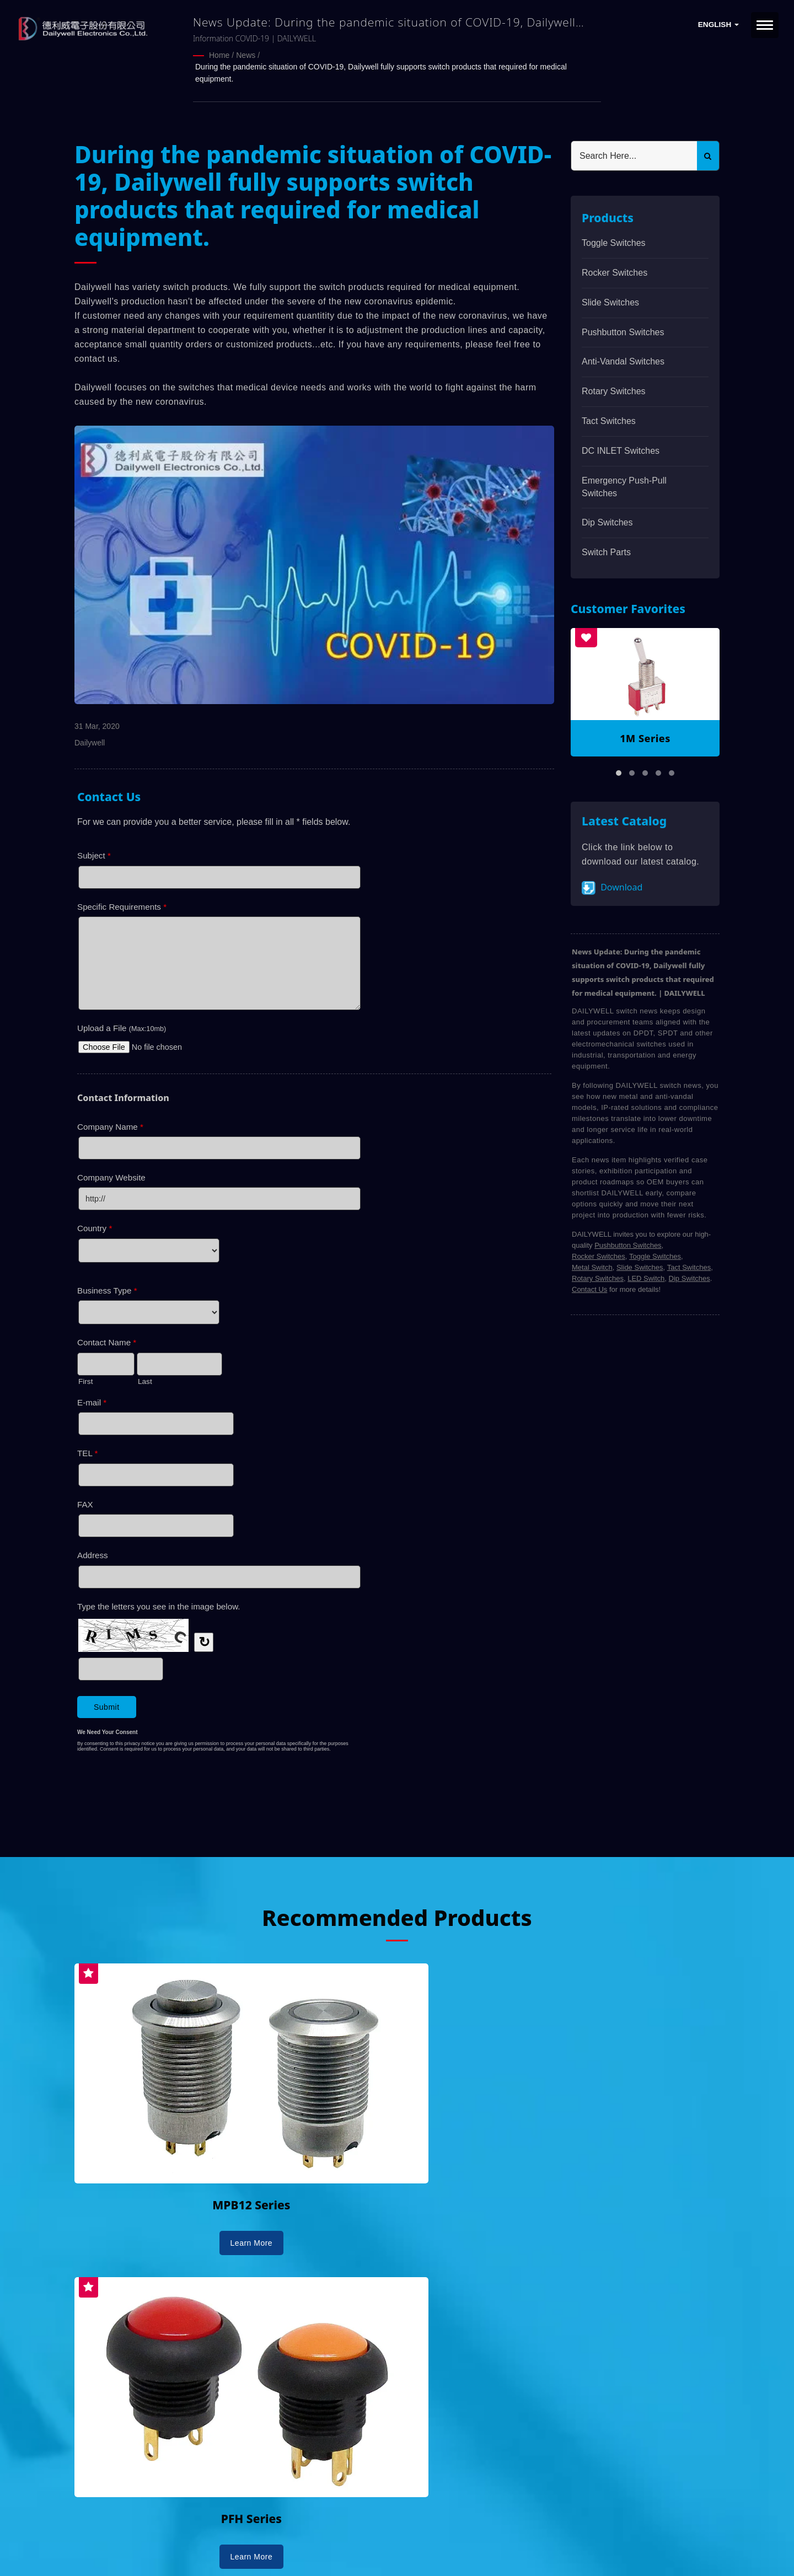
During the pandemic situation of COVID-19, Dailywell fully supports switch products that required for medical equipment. (381, 72)
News (245, 55)
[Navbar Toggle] (765, 25)
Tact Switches (609, 418)
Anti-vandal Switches (623, 359)
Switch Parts (606, 550)
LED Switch (645, 1276)
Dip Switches (607, 520)
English (718, 24)
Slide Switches (610, 300)
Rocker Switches (614, 270)
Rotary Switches (614, 389)
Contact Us (589, 1287)
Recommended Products (397, 1914)
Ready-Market (180, 2549)
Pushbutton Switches (623, 330)
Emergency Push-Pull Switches (624, 485)
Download (612, 886)
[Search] (634, 153)
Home (219, 55)
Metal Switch (592, 1265)
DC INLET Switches (620, 448)
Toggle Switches (614, 240)
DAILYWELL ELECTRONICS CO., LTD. (214, 2535)
